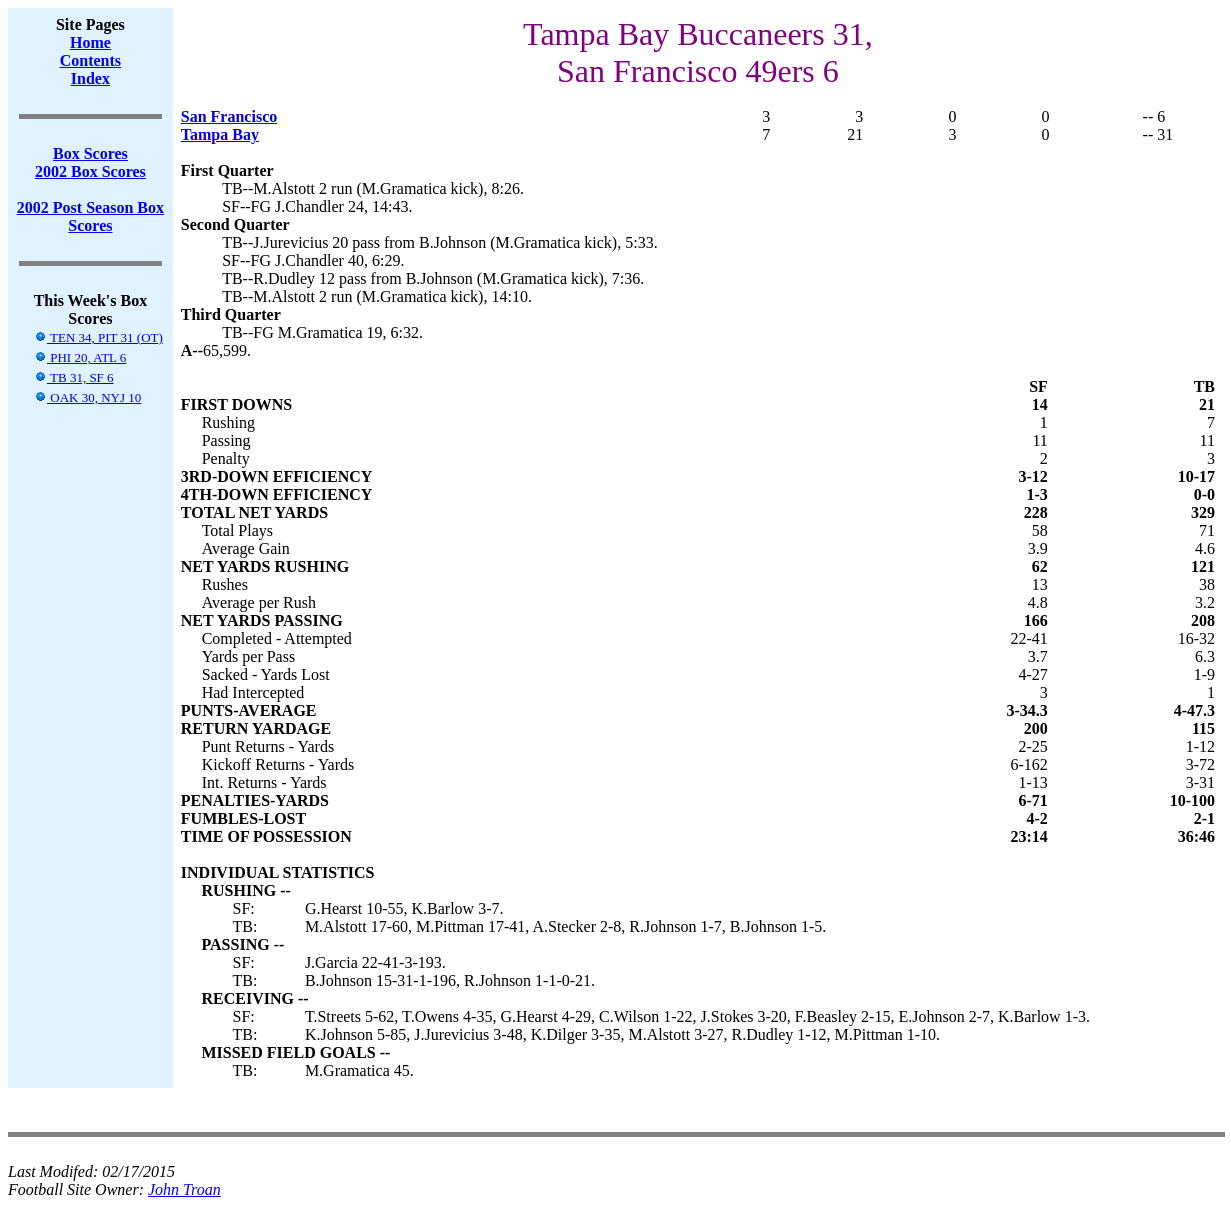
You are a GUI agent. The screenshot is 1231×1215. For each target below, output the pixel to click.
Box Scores (90, 153)
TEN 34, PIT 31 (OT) (98, 337)
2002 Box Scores (90, 171)
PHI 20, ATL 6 (80, 357)
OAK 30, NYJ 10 (87, 397)
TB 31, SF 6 (74, 377)
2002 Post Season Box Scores (90, 216)
